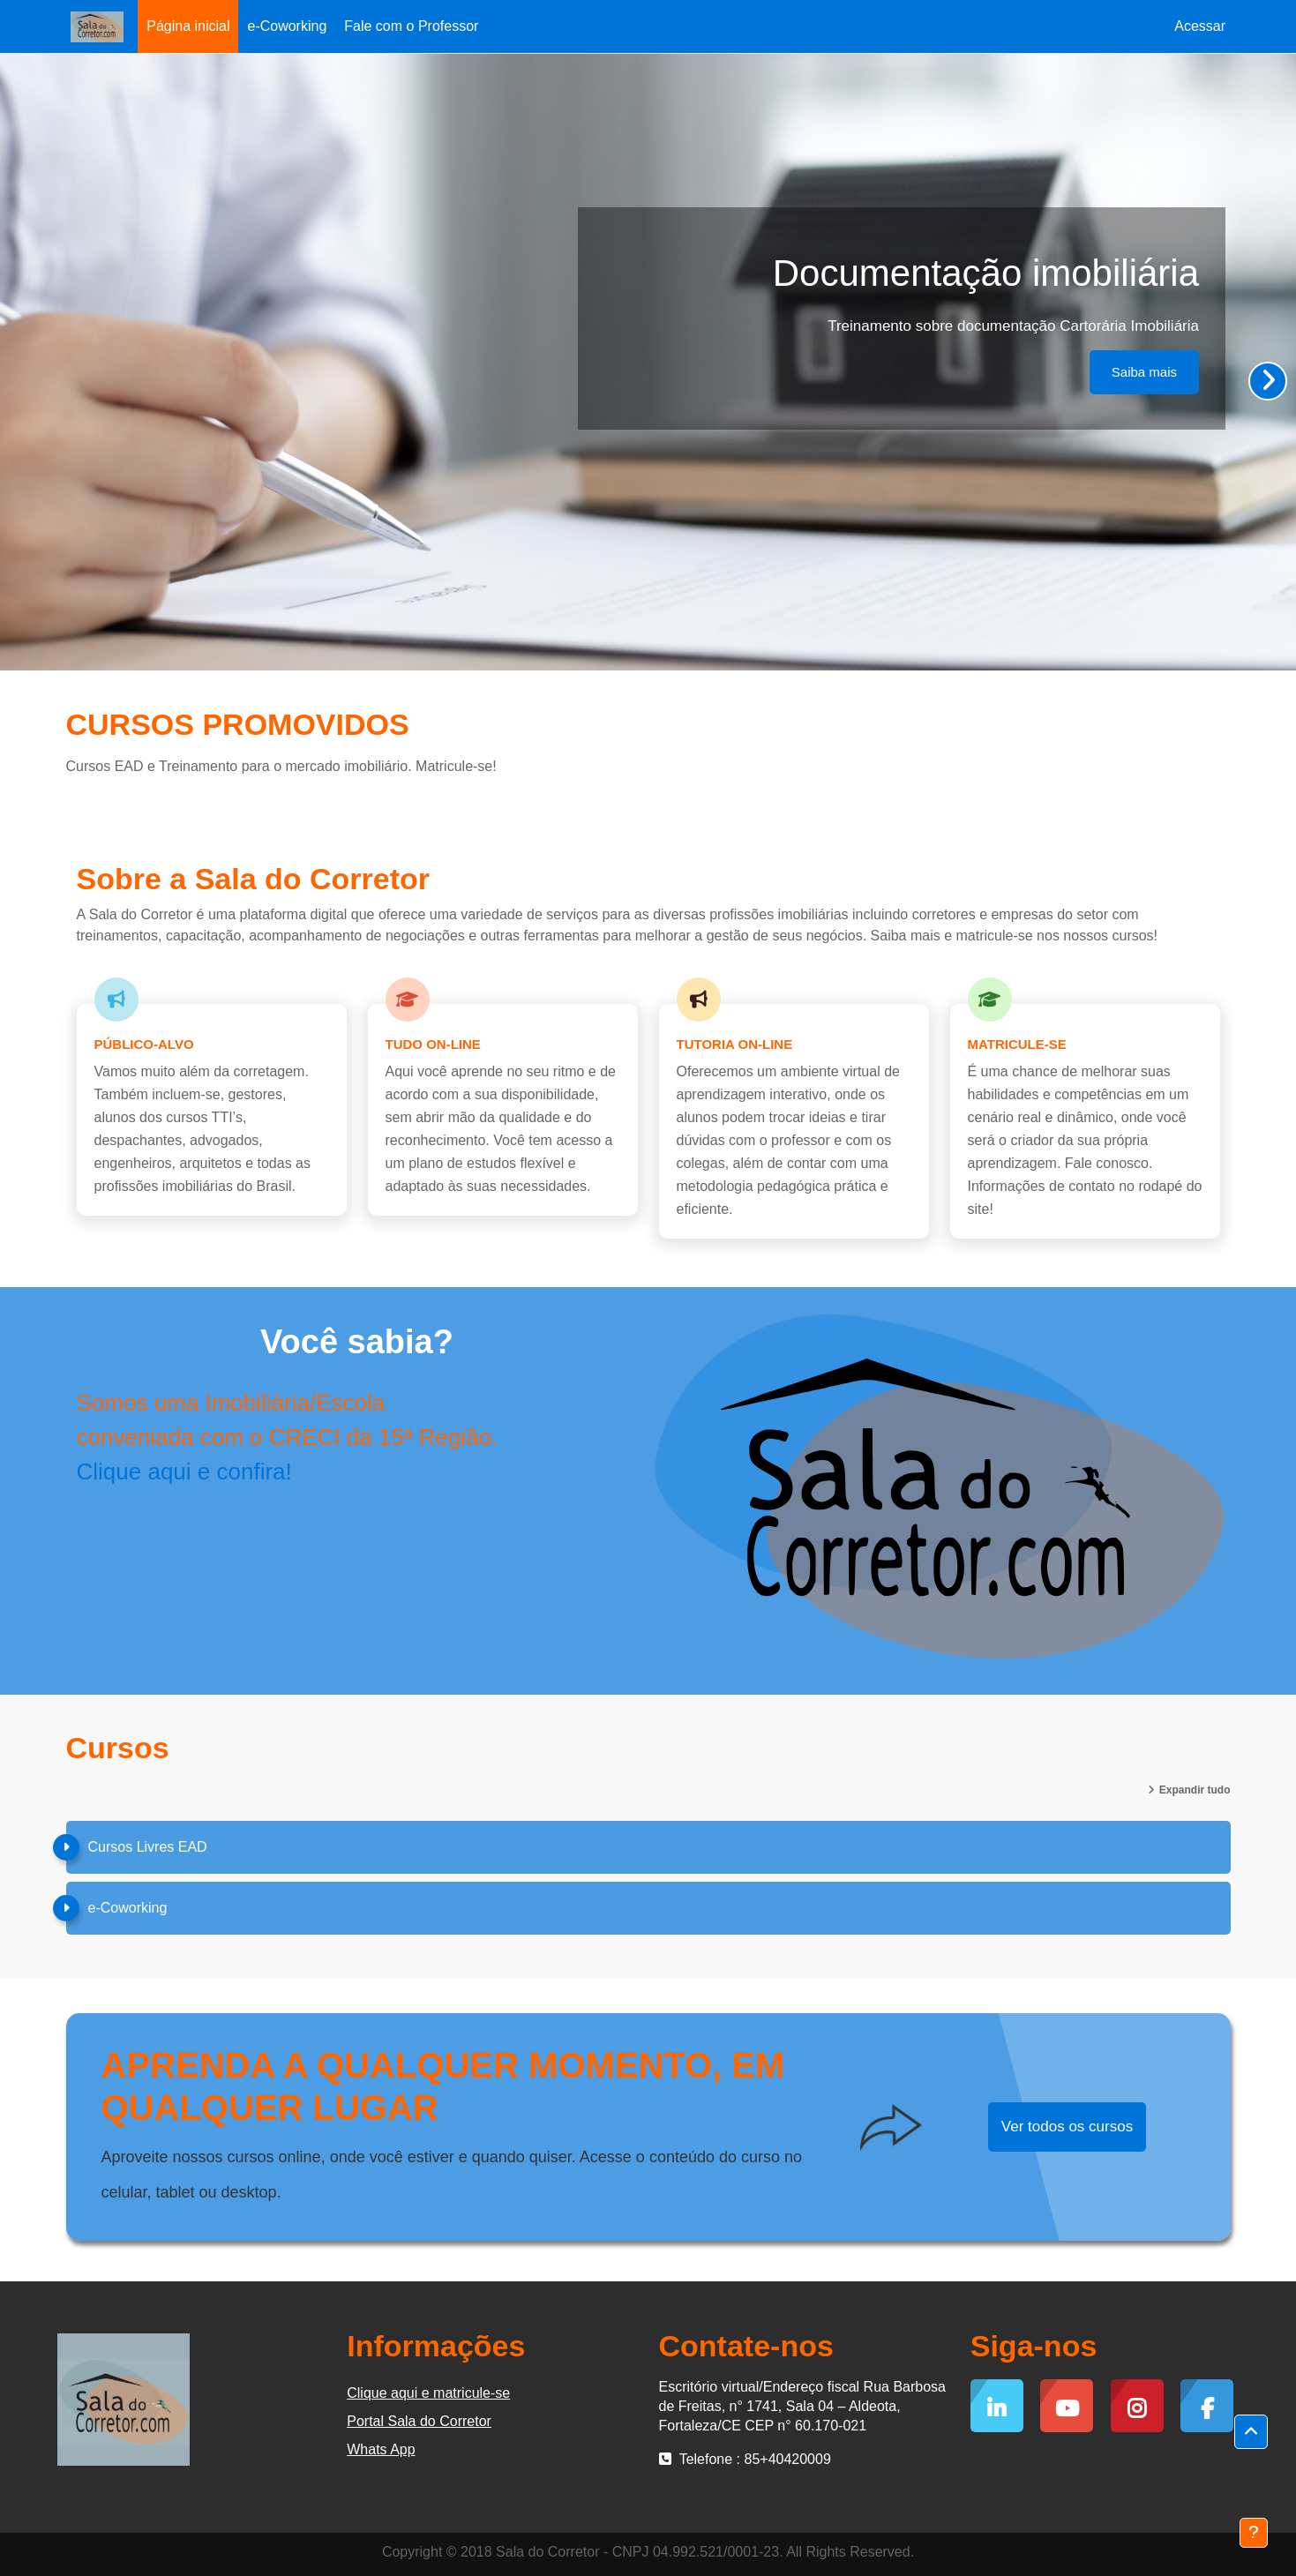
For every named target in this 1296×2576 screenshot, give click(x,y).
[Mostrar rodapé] (1254, 2533)
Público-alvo (144, 1044)
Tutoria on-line (735, 1044)
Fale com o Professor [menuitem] (411, 26)
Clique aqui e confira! (184, 1471)
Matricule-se (1017, 1044)
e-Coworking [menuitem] (286, 26)
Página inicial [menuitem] (187, 26)
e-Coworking (128, 1907)
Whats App (381, 2449)
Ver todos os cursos (1067, 2126)
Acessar (1199, 26)
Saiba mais (1144, 371)
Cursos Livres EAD (147, 1846)
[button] (1251, 2432)
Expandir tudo (1195, 1790)
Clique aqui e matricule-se (428, 2392)
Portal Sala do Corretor (419, 2421)
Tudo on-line (433, 1044)
